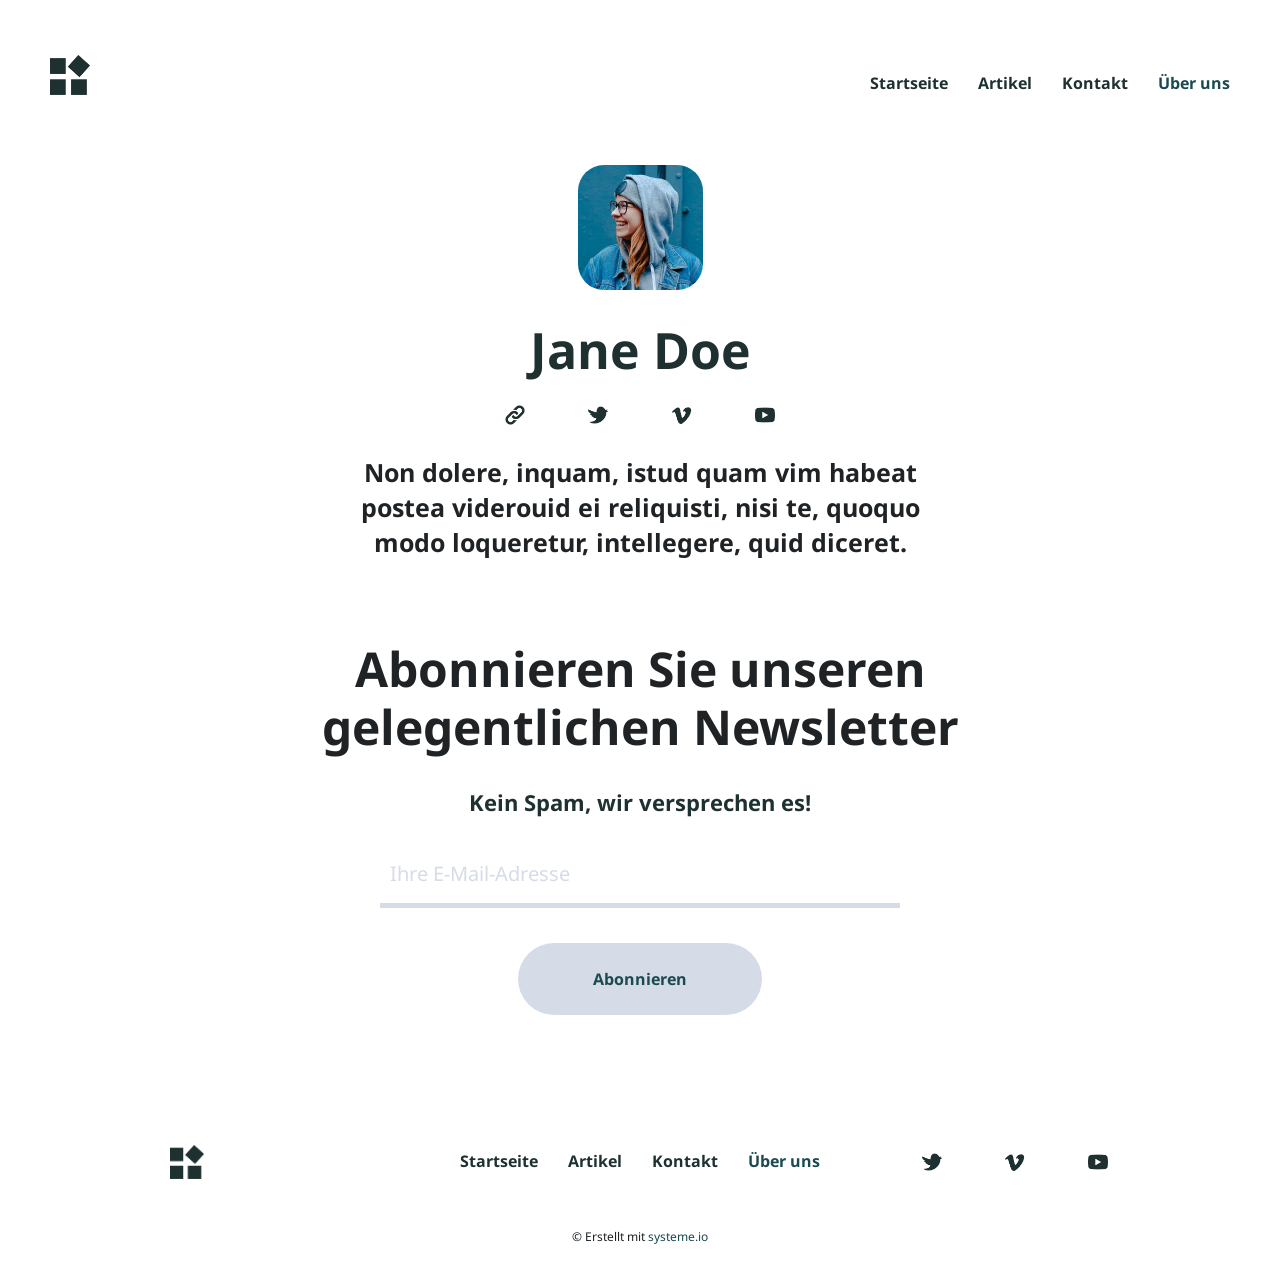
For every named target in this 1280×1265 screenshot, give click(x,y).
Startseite (909, 84)
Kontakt (1095, 84)
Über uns (1194, 84)
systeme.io (678, 1236)
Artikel (1005, 84)
